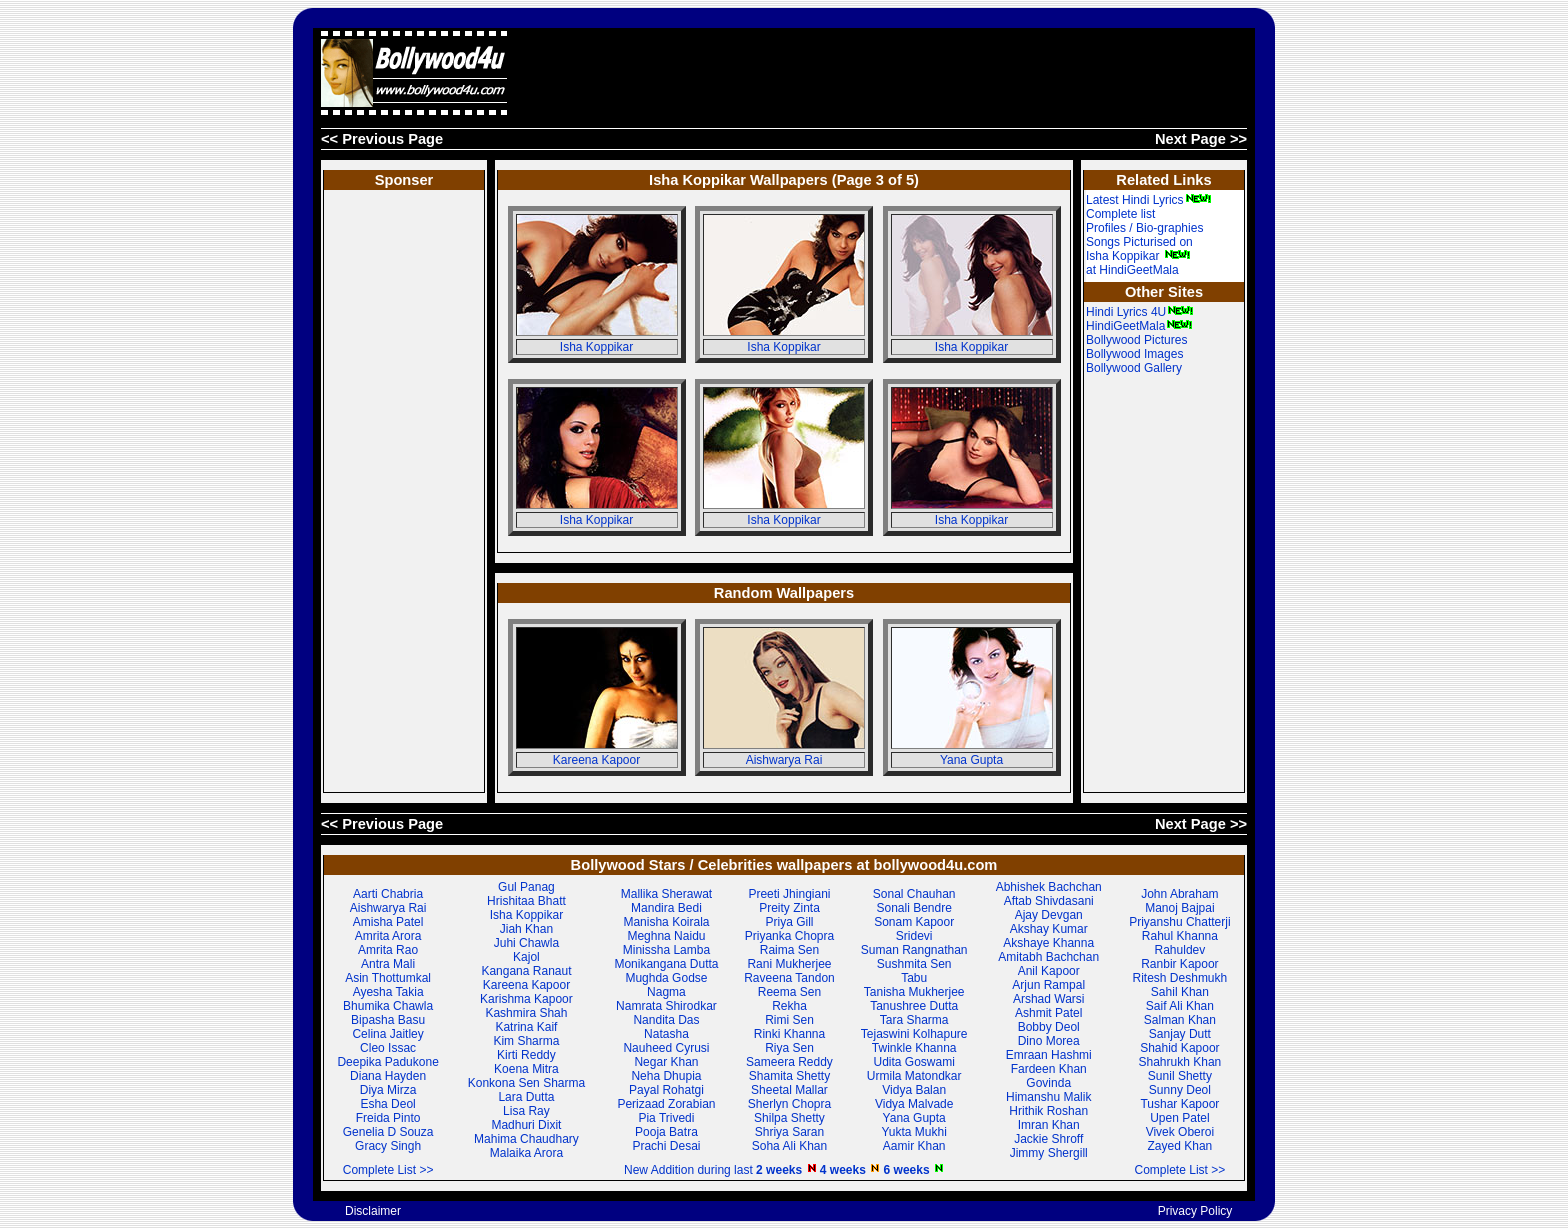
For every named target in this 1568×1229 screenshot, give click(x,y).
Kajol (526, 957)
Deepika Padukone (387, 1062)
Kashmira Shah (526, 1013)
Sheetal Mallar (789, 1090)
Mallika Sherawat (666, 894)
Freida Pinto (388, 1118)
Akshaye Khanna (1048, 943)
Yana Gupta (971, 760)
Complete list (1120, 214)
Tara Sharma (914, 1020)
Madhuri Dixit (526, 1125)
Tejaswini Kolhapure (914, 1034)
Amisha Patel (388, 922)
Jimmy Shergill (1049, 1153)
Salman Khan (1180, 1020)
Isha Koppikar (596, 347)
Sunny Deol (1180, 1090)
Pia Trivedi (666, 1118)
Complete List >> (388, 1170)
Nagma (666, 992)
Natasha (666, 1034)
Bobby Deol (1049, 1027)
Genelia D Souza (388, 1132)
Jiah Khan (526, 929)
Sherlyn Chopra (789, 1104)
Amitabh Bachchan (1048, 957)
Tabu (914, 978)
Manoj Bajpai (1179, 908)
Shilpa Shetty (789, 1118)
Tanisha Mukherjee (914, 992)
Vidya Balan (914, 1090)
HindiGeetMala (1139, 326)
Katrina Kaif (526, 1027)
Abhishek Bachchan (1049, 887)
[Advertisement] (883, 73)
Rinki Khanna (789, 1034)
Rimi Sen (789, 1020)
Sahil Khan (1180, 992)
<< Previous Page (382, 139)
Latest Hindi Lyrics (1149, 200)
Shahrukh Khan (1180, 1062)
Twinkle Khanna (914, 1048)
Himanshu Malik (1048, 1097)
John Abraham (1179, 894)
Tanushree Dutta (914, 1006)
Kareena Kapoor (596, 760)
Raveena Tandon (789, 978)
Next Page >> (1201, 139)
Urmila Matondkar (914, 1076)
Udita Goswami (914, 1062)
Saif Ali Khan (1180, 1006)
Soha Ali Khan (789, 1146)
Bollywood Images (1134, 354)
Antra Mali (388, 964)
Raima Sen (789, 950)
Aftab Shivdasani (1049, 901)
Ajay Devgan (1049, 915)
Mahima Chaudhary (526, 1139)
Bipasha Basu (388, 1020)
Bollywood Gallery (1134, 368)
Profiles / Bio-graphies (1144, 228)
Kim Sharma (526, 1041)
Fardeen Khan (1049, 1069)
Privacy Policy (1195, 1211)
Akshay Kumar (1049, 929)
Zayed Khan (1180, 1146)
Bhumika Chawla (388, 1006)
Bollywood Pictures (1136, 340)
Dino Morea (1049, 1041)
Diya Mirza (388, 1090)
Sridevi (914, 936)
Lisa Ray (526, 1111)
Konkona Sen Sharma (526, 1083)
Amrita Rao (388, 950)
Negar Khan (666, 1062)
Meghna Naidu (666, 936)
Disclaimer (373, 1211)
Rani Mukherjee (789, 964)
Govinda (1048, 1083)
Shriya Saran (789, 1132)
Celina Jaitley (387, 1034)
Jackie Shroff (1048, 1139)
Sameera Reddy (789, 1062)
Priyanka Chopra (789, 936)
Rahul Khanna (1180, 936)
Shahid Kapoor (1179, 1048)
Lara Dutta (526, 1097)
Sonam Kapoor (914, 922)
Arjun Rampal (1048, 985)
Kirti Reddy (526, 1055)
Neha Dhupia (666, 1076)
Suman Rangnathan (914, 950)
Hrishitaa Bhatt (526, 901)
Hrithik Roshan (1048, 1111)
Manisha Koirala (666, 922)
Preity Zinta (789, 908)
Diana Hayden (388, 1076)
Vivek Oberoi (1180, 1132)
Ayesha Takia (388, 992)
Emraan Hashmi (1049, 1055)
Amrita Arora (388, 936)
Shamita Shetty (789, 1076)
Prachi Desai (666, 1146)
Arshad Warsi (1049, 999)
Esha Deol (387, 1104)
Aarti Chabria (388, 894)
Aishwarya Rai (784, 760)
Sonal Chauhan (914, 894)
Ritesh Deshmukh (1180, 978)
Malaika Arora (526, 1153)
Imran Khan (1049, 1125)
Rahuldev (1180, 950)
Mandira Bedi (666, 908)
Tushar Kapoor (1179, 1104)
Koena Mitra (526, 1069)
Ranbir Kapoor (1179, 964)
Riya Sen (789, 1048)
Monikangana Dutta (666, 964)
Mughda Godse (666, 978)
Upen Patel (1179, 1118)
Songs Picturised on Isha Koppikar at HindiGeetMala (1139, 256)
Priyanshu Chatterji (1179, 922)
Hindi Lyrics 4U (1140, 312)
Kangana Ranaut (526, 971)
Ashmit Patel (1048, 1013)
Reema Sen (789, 992)
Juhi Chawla (526, 943)
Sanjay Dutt (1180, 1034)
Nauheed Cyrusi (666, 1048)
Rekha (789, 1006)
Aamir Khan (914, 1146)
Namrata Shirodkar (666, 1006)
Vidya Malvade (914, 1104)
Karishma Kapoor (526, 999)
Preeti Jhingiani (789, 894)
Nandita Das (666, 1020)
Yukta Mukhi (913, 1132)
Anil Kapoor (1049, 971)
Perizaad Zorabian (666, 1104)
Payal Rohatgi (666, 1090)
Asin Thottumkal (388, 978)
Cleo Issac (388, 1048)
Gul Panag (526, 887)
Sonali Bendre (913, 908)
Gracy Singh (388, 1146)
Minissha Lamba (666, 950)
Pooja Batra (666, 1132)
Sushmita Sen (914, 964)
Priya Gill (789, 922)
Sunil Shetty (1180, 1076)
